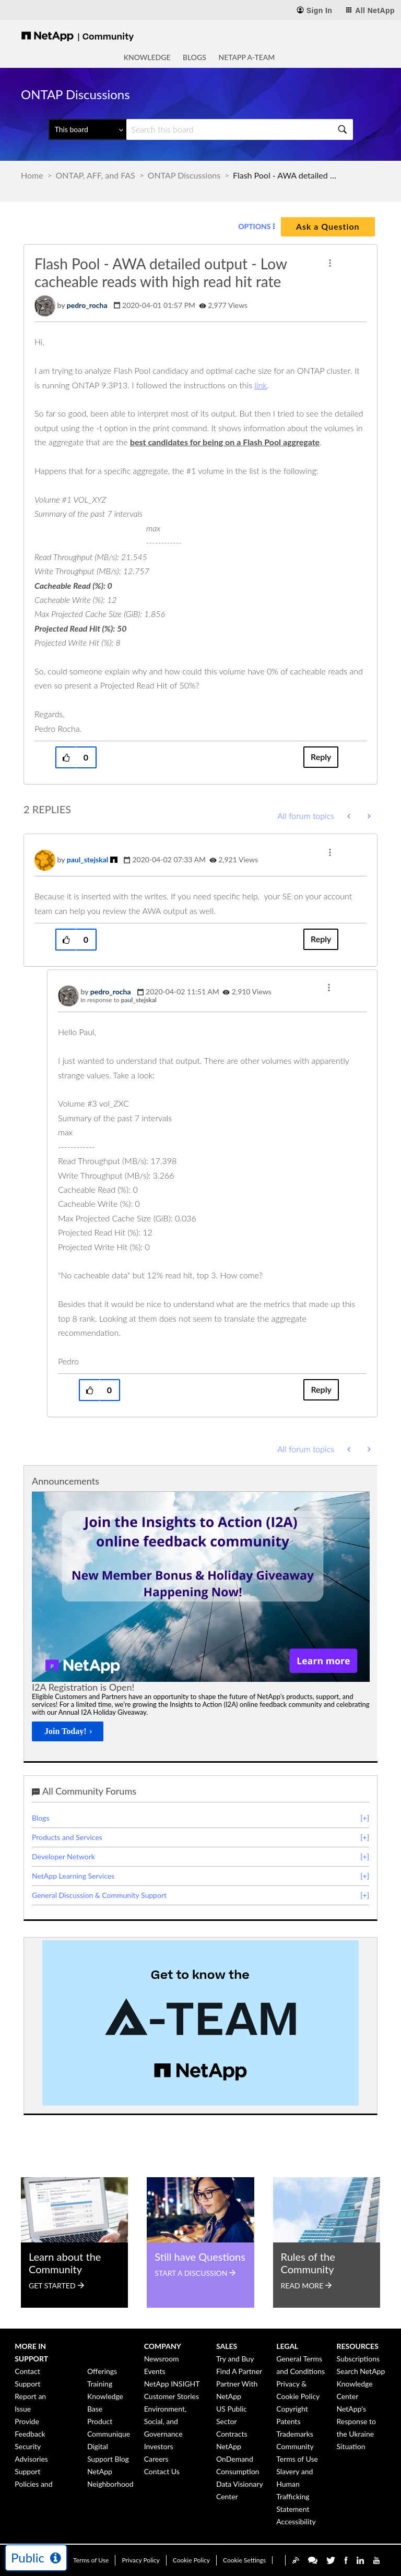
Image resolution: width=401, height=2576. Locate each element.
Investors (158, 2446)
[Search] (239, 129)
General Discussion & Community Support (99, 1895)
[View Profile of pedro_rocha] (87, 305)
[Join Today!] (67, 1731)
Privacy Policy (140, 2560)
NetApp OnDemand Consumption (237, 2459)
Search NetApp (361, 2371)
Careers (156, 2458)
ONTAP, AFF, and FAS (95, 175)
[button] (330, 263)
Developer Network (63, 1856)
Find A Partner (239, 2371)
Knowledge (147, 57)
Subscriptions (358, 2358)
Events (155, 2371)
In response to (118, 1000)
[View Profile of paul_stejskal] (88, 859)
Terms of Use (91, 2560)
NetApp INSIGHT (172, 2383)
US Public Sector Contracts (231, 2421)
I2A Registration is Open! (83, 1687)
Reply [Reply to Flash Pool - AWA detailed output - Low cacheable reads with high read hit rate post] (321, 757)
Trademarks (294, 2433)
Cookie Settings (244, 2560)
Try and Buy (235, 2358)
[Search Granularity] (87, 129)
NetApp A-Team (247, 57)
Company (162, 2346)
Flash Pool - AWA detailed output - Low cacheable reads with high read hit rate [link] (285, 175)
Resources (358, 2346)
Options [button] (254, 226)
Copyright (292, 2408)
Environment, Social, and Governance (165, 2421)
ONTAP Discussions (184, 175)
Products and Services (67, 1837)
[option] (201, 1620)
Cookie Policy (191, 2560)
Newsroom (161, 2358)
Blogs (194, 57)
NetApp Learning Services (73, 1875)
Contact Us (162, 2471)
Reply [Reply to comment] (321, 939)
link (260, 385)
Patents (288, 2421)
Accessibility (295, 2521)
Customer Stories (171, 2396)
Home (32, 175)
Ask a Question (327, 226)
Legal (287, 2346)
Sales (226, 2346)
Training (99, 2383)
